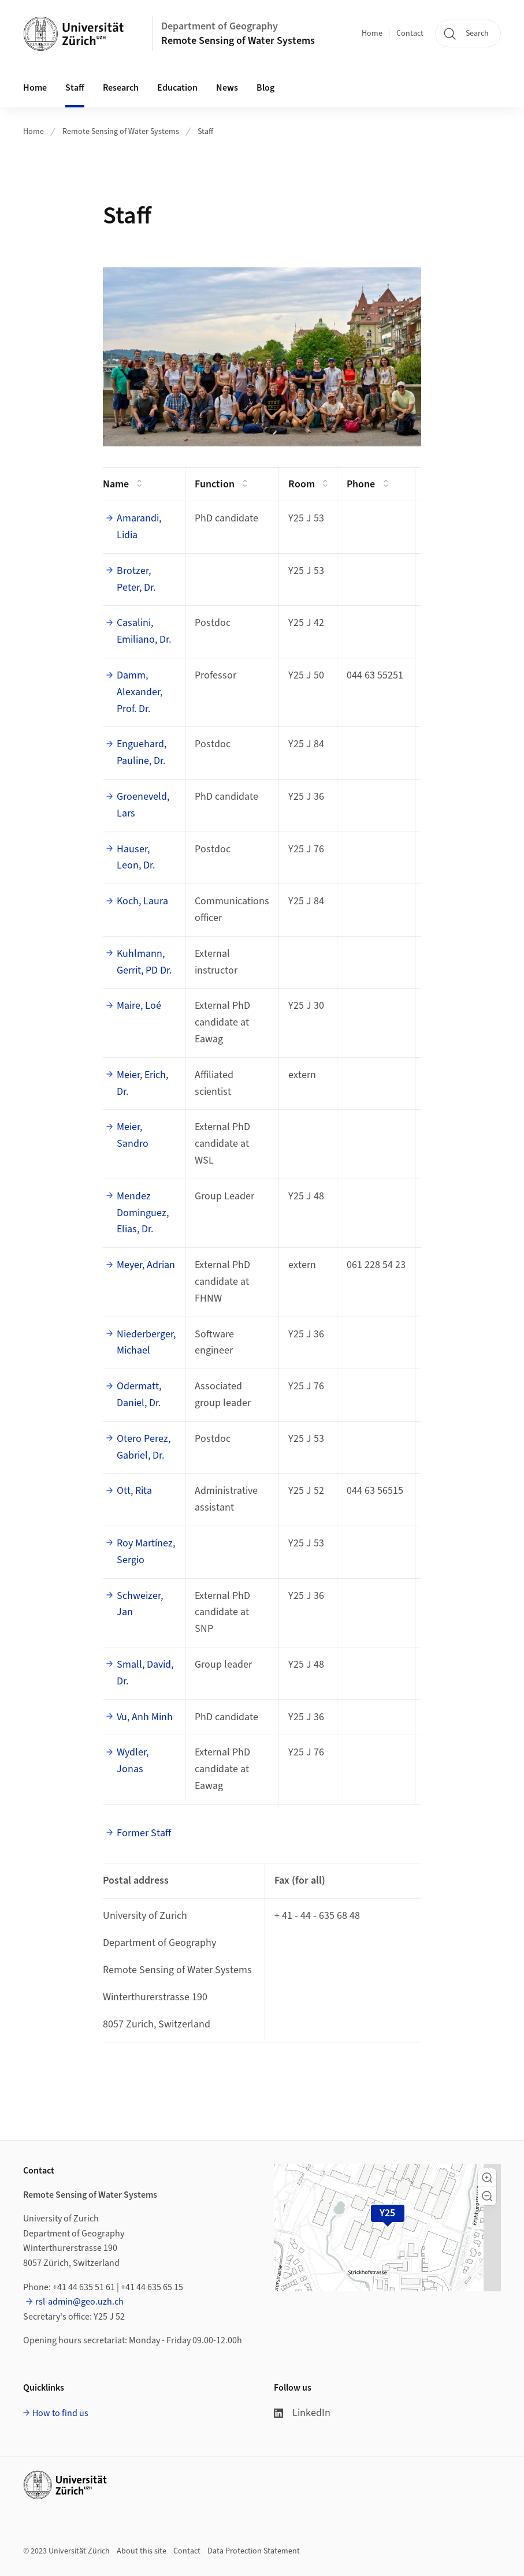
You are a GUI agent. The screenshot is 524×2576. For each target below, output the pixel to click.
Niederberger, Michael (146, 1342)
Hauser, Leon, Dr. (136, 857)
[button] (487, 2177)
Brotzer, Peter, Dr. (136, 579)
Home (372, 33)
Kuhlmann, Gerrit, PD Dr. (144, 962)
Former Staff (144, 1833)
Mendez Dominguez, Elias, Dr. (143, 1213)
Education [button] (177, 87)
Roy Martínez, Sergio (146, 1551)
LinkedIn (302, 2413)
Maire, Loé (139, 1005)
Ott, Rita (134, 1490)
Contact (409, 33)
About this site (141, 2551)
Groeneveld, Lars (143, 805)
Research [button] (121, 87)
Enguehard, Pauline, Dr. (141, 752)
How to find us (60, 2413)
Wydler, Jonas (132, 1760)
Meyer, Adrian (146, 1265)
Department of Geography (219, 26)
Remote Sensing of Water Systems (238, 40)
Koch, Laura (142, 901)
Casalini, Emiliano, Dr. (144, 631)
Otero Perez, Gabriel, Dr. (143, 1447)
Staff (74, 87)
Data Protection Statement (253, 2551)
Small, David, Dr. (145, 1672)
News (227, 87)
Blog (265, 87)
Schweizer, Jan (140, 1604)
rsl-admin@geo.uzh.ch (79, 2301)
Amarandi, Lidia (139, 526)
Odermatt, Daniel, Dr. (139, 1394)
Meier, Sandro (132, 1135)
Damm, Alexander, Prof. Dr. (139, 692)
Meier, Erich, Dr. (142, 1083)
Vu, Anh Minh (145, 1717)
